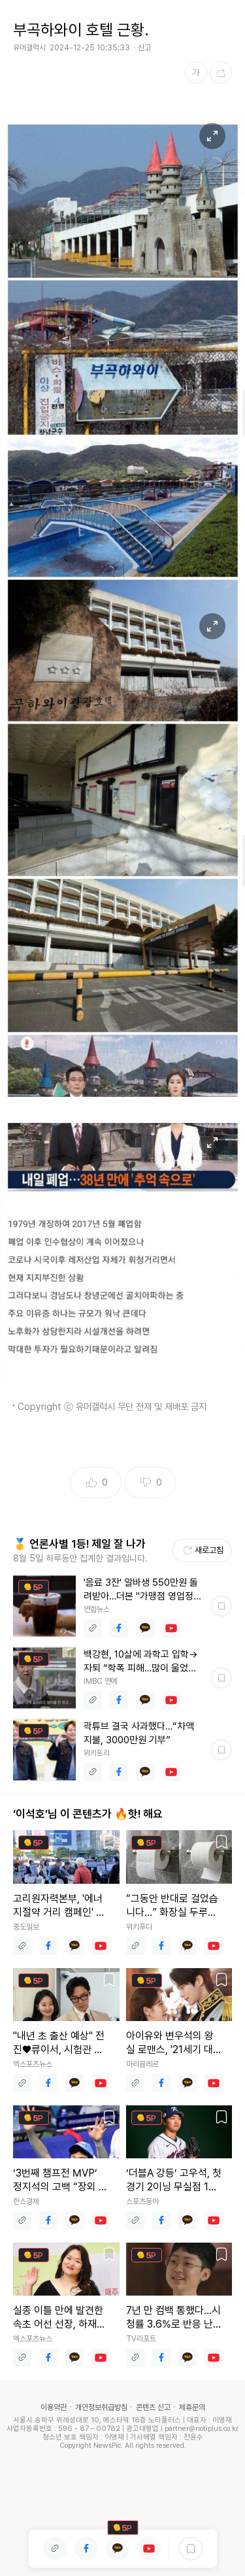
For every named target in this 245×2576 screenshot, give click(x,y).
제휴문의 (192, 2407)
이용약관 (54, 2407)
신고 (144, 47)
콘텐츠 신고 (153, 2407)
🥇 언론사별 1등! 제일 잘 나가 (79, 1543)
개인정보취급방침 (101, 2407)
